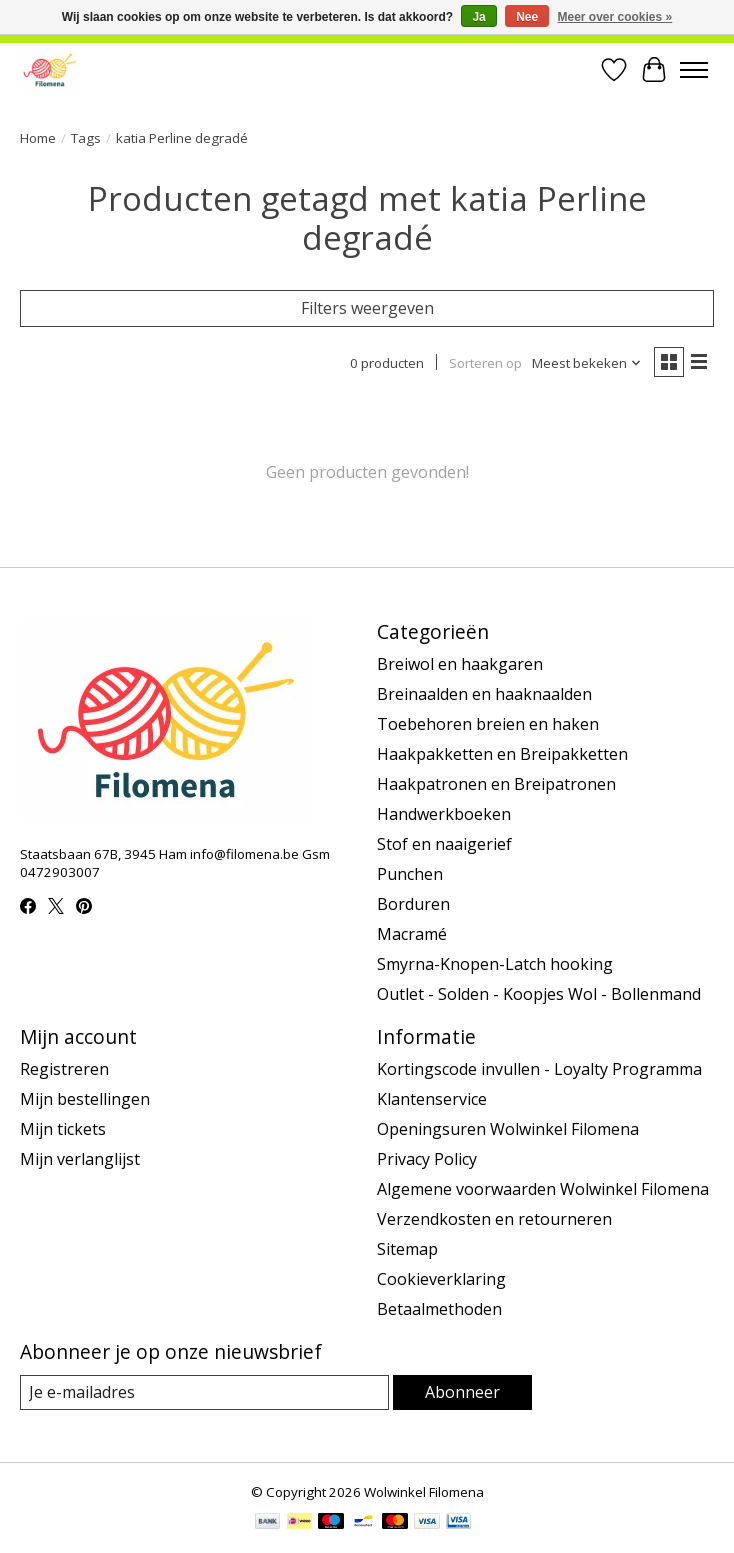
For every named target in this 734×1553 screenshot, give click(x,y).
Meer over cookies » (615, 17)
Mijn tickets (63, 1129)
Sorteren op (485, 363)
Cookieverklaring (441, 1279)
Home (38, 138)
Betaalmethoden (439, 1309)
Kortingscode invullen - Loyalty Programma (539, 1069)
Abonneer (462, 1392)
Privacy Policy (427, 1159)
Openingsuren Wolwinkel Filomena (508, 1129)
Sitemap (407, 1249)
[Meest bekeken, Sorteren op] (587, 363)
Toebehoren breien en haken (488, 724)
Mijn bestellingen (85, 1099)
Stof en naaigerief (444, 844)
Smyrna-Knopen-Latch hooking (495, 964)
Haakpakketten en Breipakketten (502, 754)
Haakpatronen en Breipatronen (496, 784)
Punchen (410, 874)
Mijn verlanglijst (80, 1159)
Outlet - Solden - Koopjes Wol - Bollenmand (539, 994)
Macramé (412, 934)
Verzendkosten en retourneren (494, 1219)
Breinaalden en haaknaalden (484, 694)
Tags (86, 138)
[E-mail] (204, 1392)
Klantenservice (432, 1099)
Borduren (413, 904)
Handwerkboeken (444, 814)
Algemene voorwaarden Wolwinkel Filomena (543, 1189)
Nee (527, 17)
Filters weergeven (367, 308)
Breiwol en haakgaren (460, 664)
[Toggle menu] (694, 70)
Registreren (64, 1069)
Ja (478, 17)
